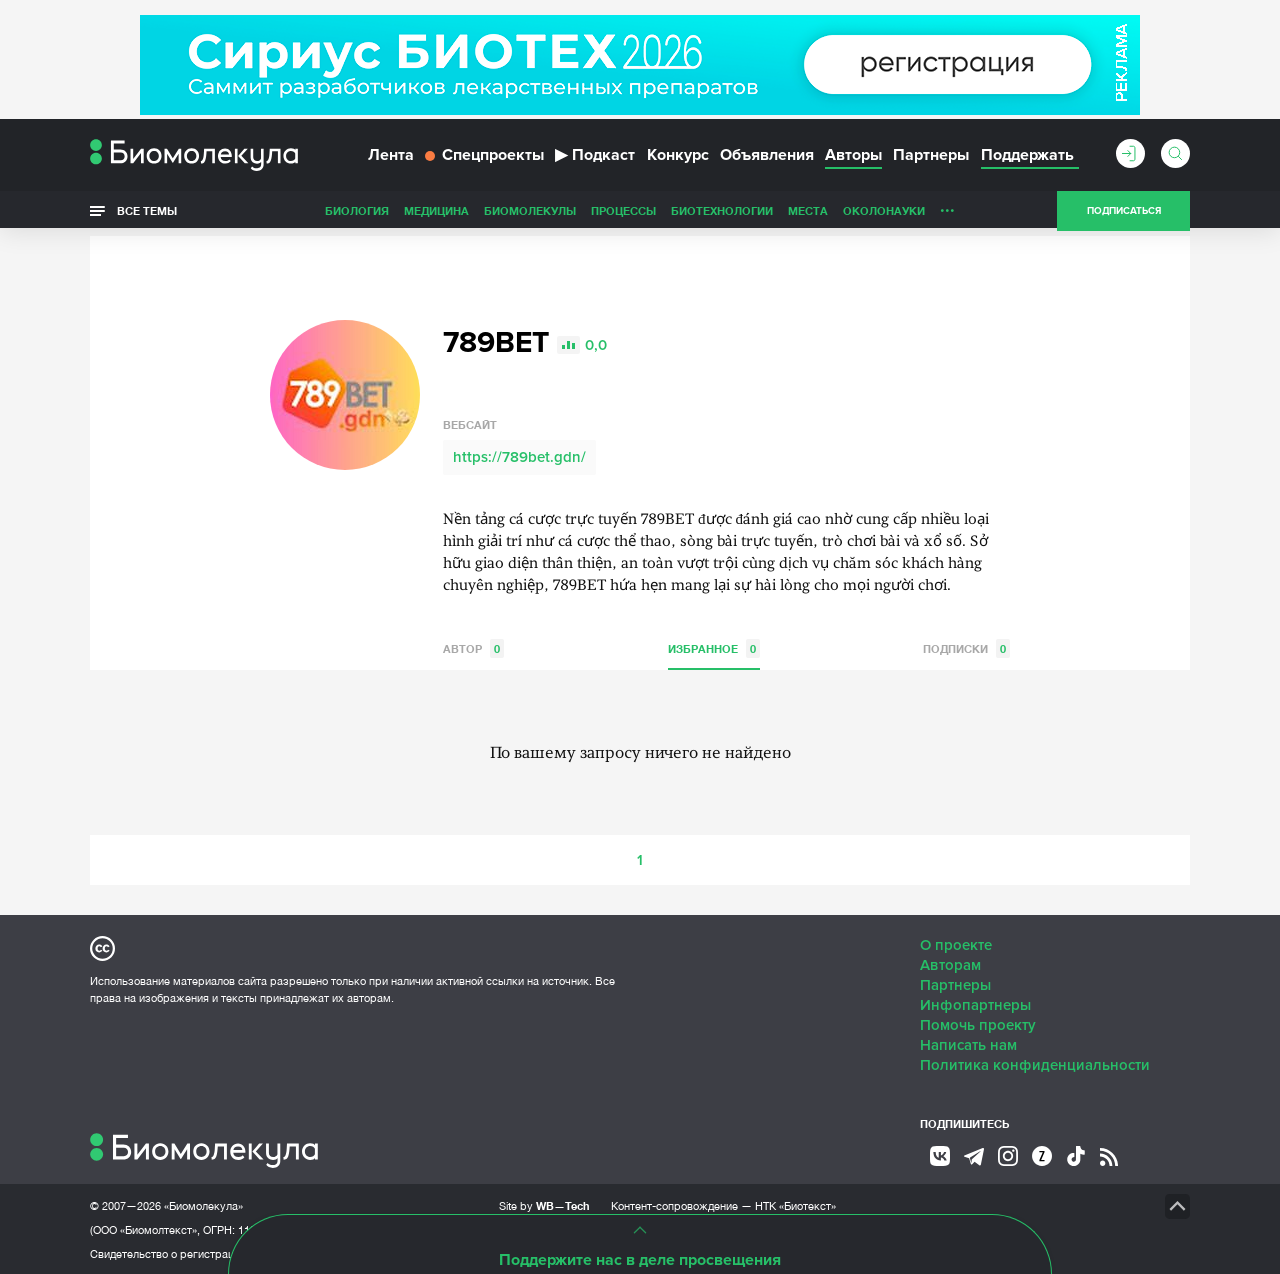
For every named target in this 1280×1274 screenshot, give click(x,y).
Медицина (436, 213)
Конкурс (678, 158)
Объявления (767, 158)
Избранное (714, 646)
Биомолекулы (530, 213)
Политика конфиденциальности (1035, 1063)
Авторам (950, 963)
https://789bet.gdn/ (519, 455)
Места (808, 213)
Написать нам (968, 1043)
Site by (544, 1203)
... (947, 209)
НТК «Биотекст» (795, 1204)
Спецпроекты (484, 158)
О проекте (956, 943)
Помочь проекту (978, 1023)
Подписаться (1124, 214)
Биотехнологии (722, 213)
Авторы (853, 158)
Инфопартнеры (975, 1003)
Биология (357, 213)
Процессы (623, 213)
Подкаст (595, 158)
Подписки (966, 646)
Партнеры (931, 158)
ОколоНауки (884, 213)
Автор (473, 646)
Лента (391, 158)
